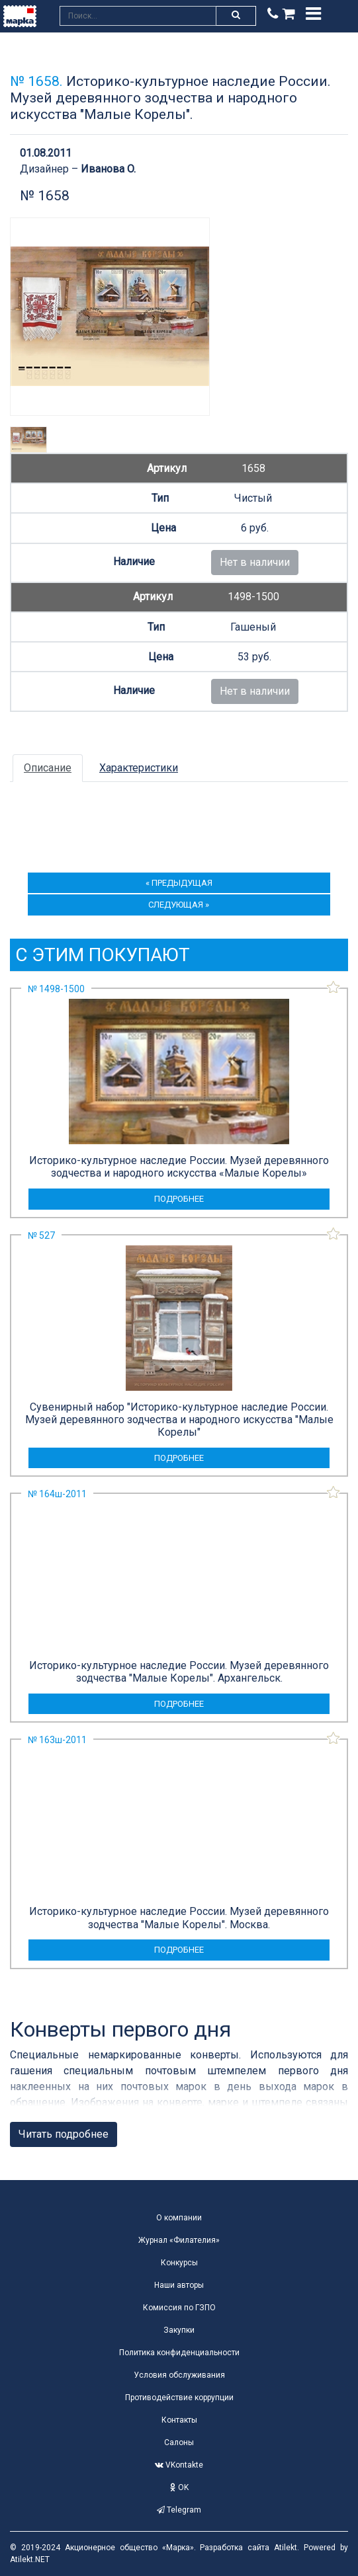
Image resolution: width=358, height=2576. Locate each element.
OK (179, 2487)
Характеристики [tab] (138, 767)
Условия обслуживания (179, 2375)
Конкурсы (179, 2262)
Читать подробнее (64, 2134)
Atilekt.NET (30, 2559)
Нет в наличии (255, 562)
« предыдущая (179, 883)
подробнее (179, 1199)
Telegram (179, 2510)
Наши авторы (179, 2285)
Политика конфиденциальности (179, 2352)
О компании (179, 2217)
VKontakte (179, 2465)
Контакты (179, 2420)
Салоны (179, 2442)
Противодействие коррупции (179, 2397)
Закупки (179, 2330)
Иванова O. (108, 169)
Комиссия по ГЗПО (179, 2307)
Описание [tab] (47, 767)
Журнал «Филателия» (179, 2240)
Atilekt (285, 2547)
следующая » (178, 905)
